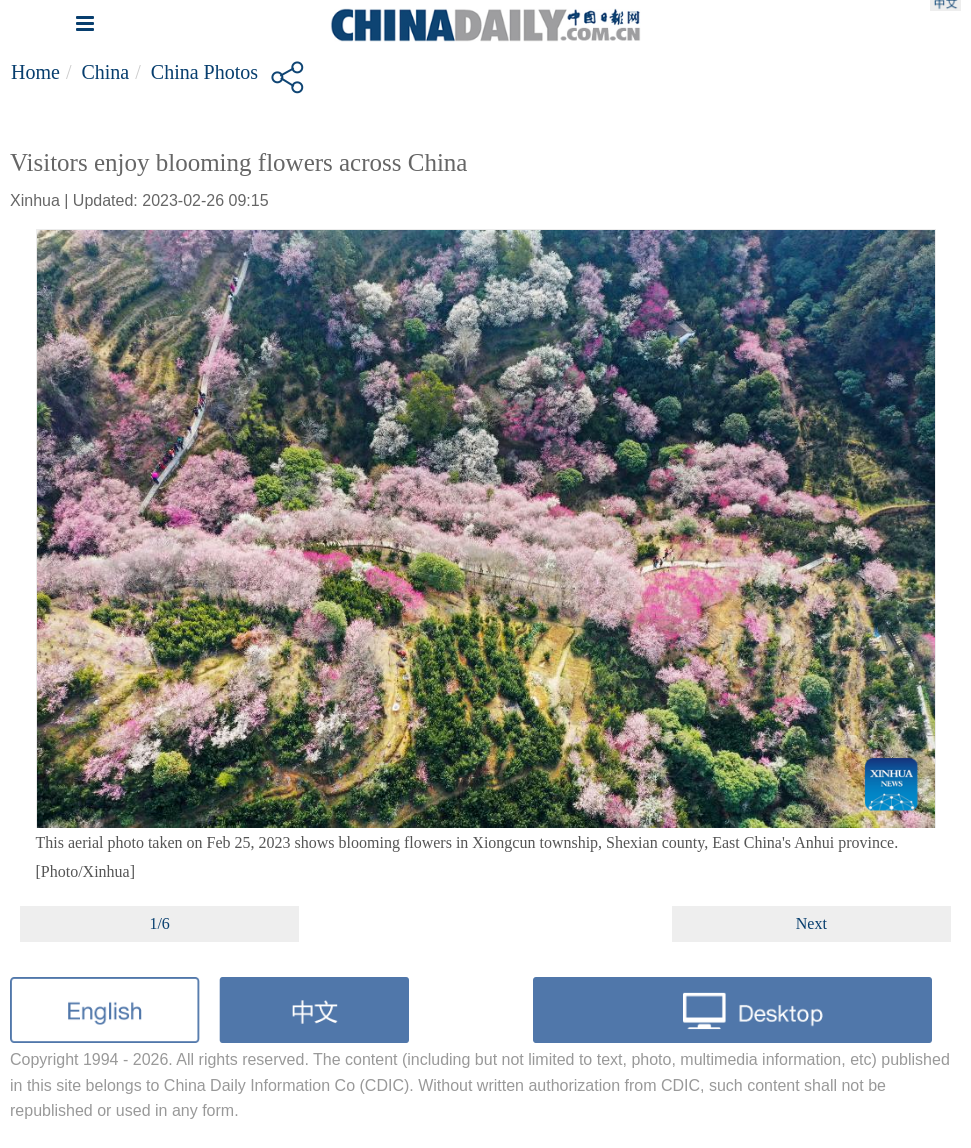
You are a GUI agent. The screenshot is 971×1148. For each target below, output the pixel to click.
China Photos (204, 72)
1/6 (159, 923)
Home (35, 72)
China (105, 72)
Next (811, 923)
